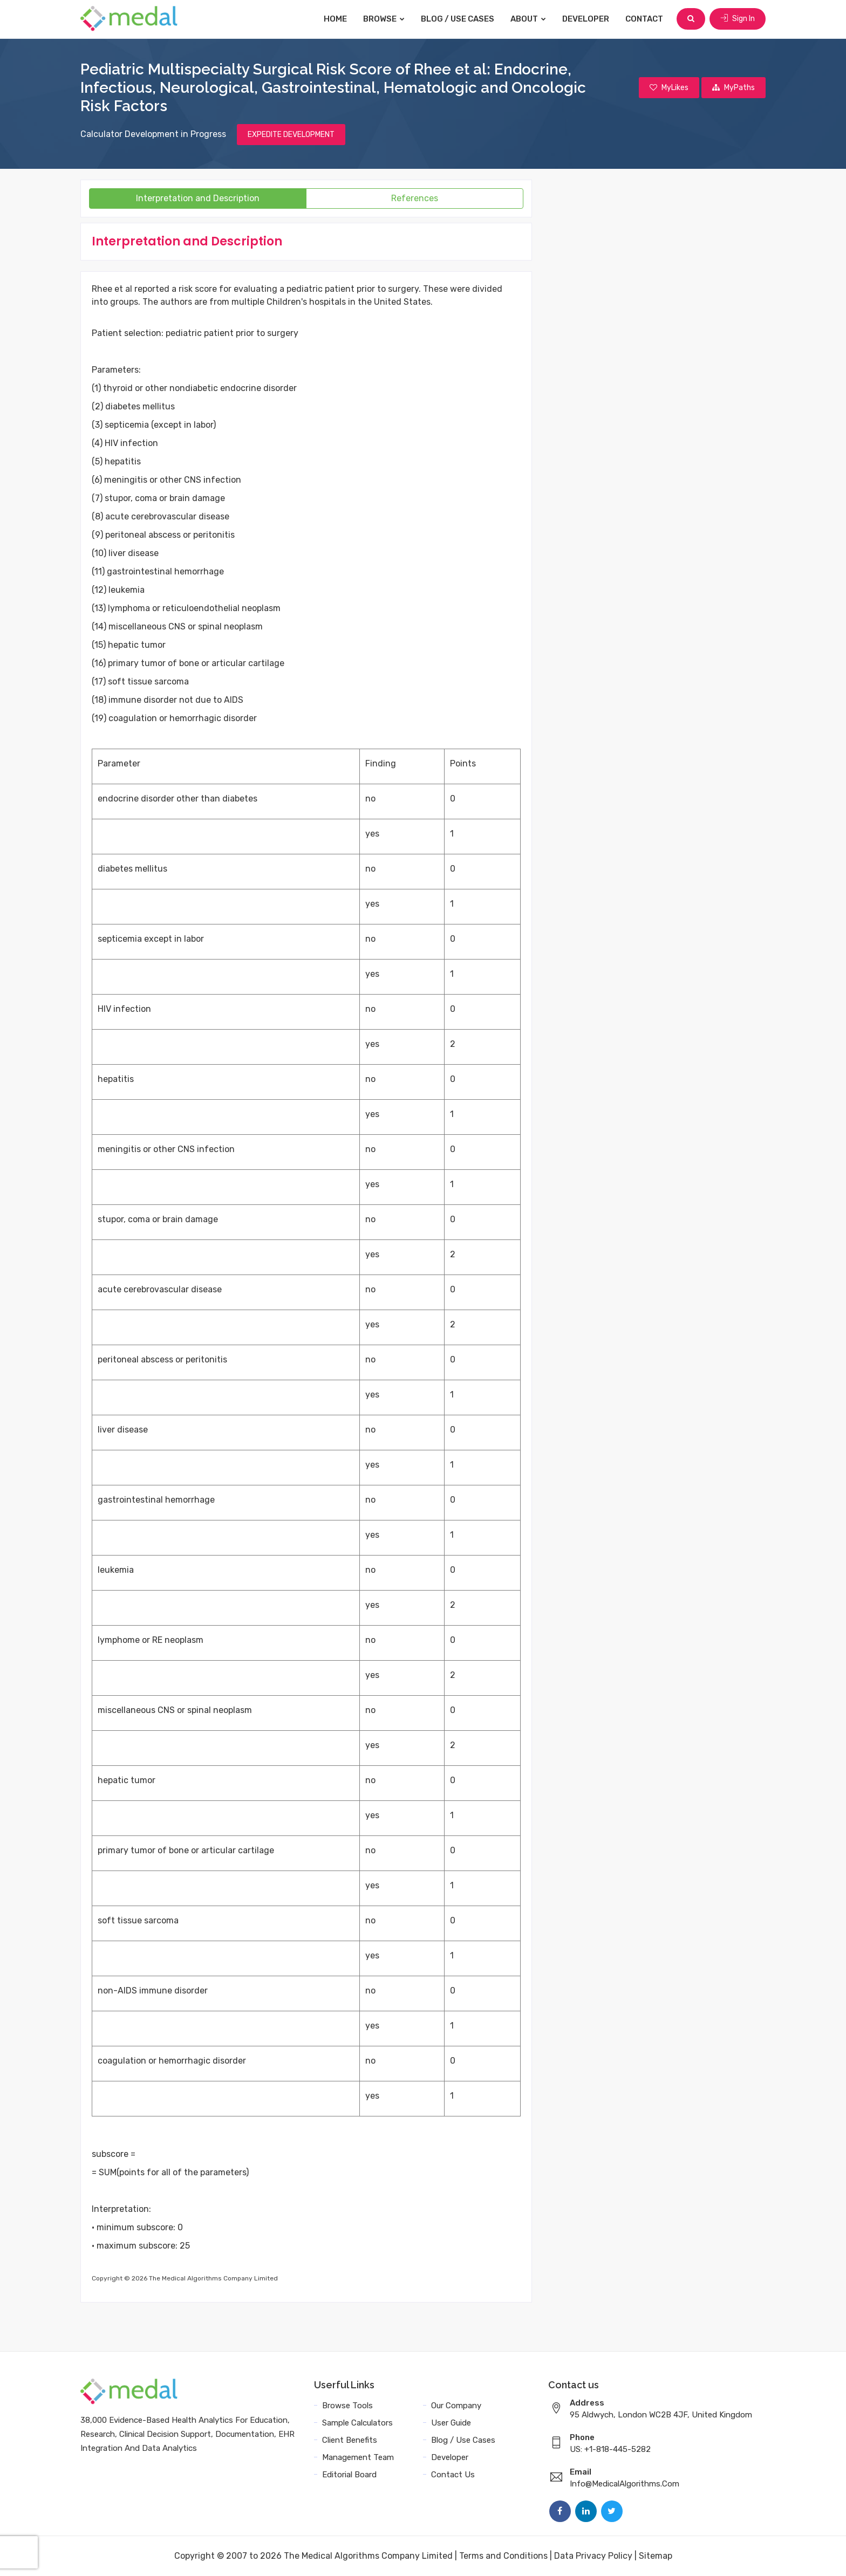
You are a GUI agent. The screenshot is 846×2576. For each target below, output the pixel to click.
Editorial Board (349, 2474)
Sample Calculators (357, 2423)
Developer (585, 19)
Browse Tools (347, 2405)
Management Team (358, 2457)
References (414, 198)
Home (335, 19)
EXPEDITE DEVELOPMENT (291, 134)
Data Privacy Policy (593, 2556)
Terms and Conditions (503, 2556)
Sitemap (655, 2556)
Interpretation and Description (198, 198)
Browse (384, 19)
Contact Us (453, 2474)
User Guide (451, 2423)
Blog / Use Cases (457, 19)
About (528, 19)
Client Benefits (349, 2440)
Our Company (456, 2405)
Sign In (737, 18)
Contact (644, 19)
